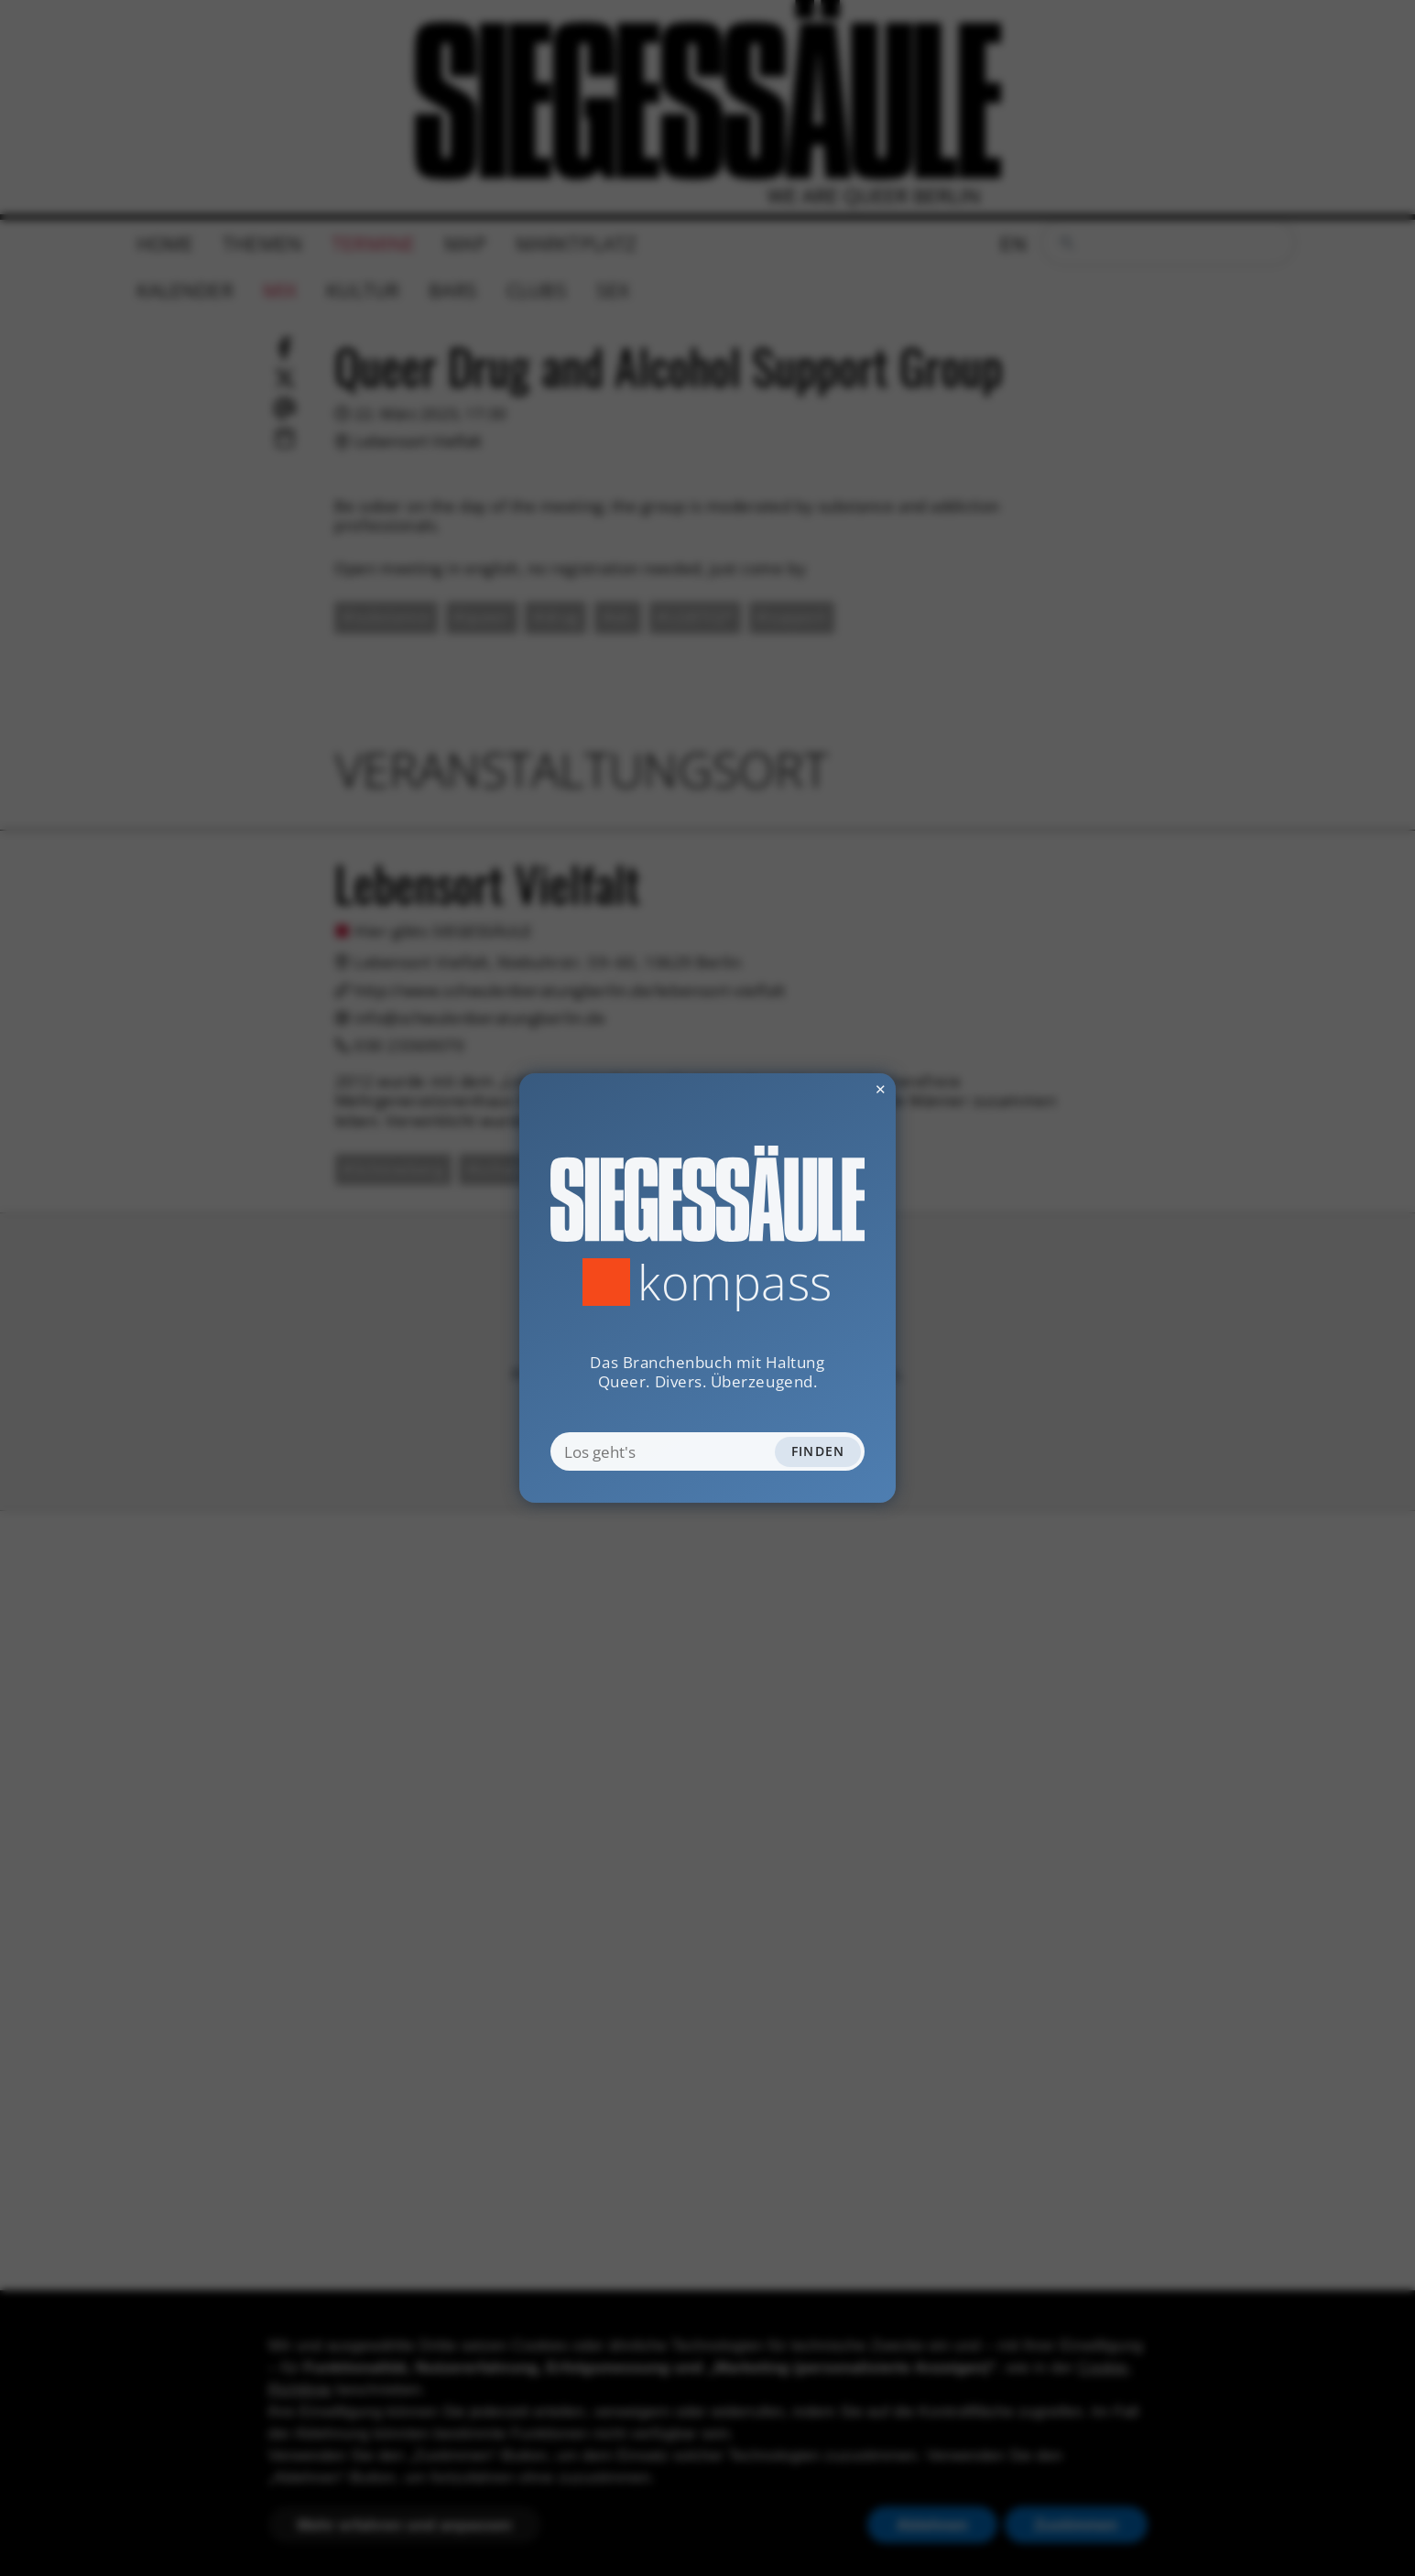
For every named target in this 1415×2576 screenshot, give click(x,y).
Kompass (735, 1282)
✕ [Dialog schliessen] (835, 1089)
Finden (818, 1451)
